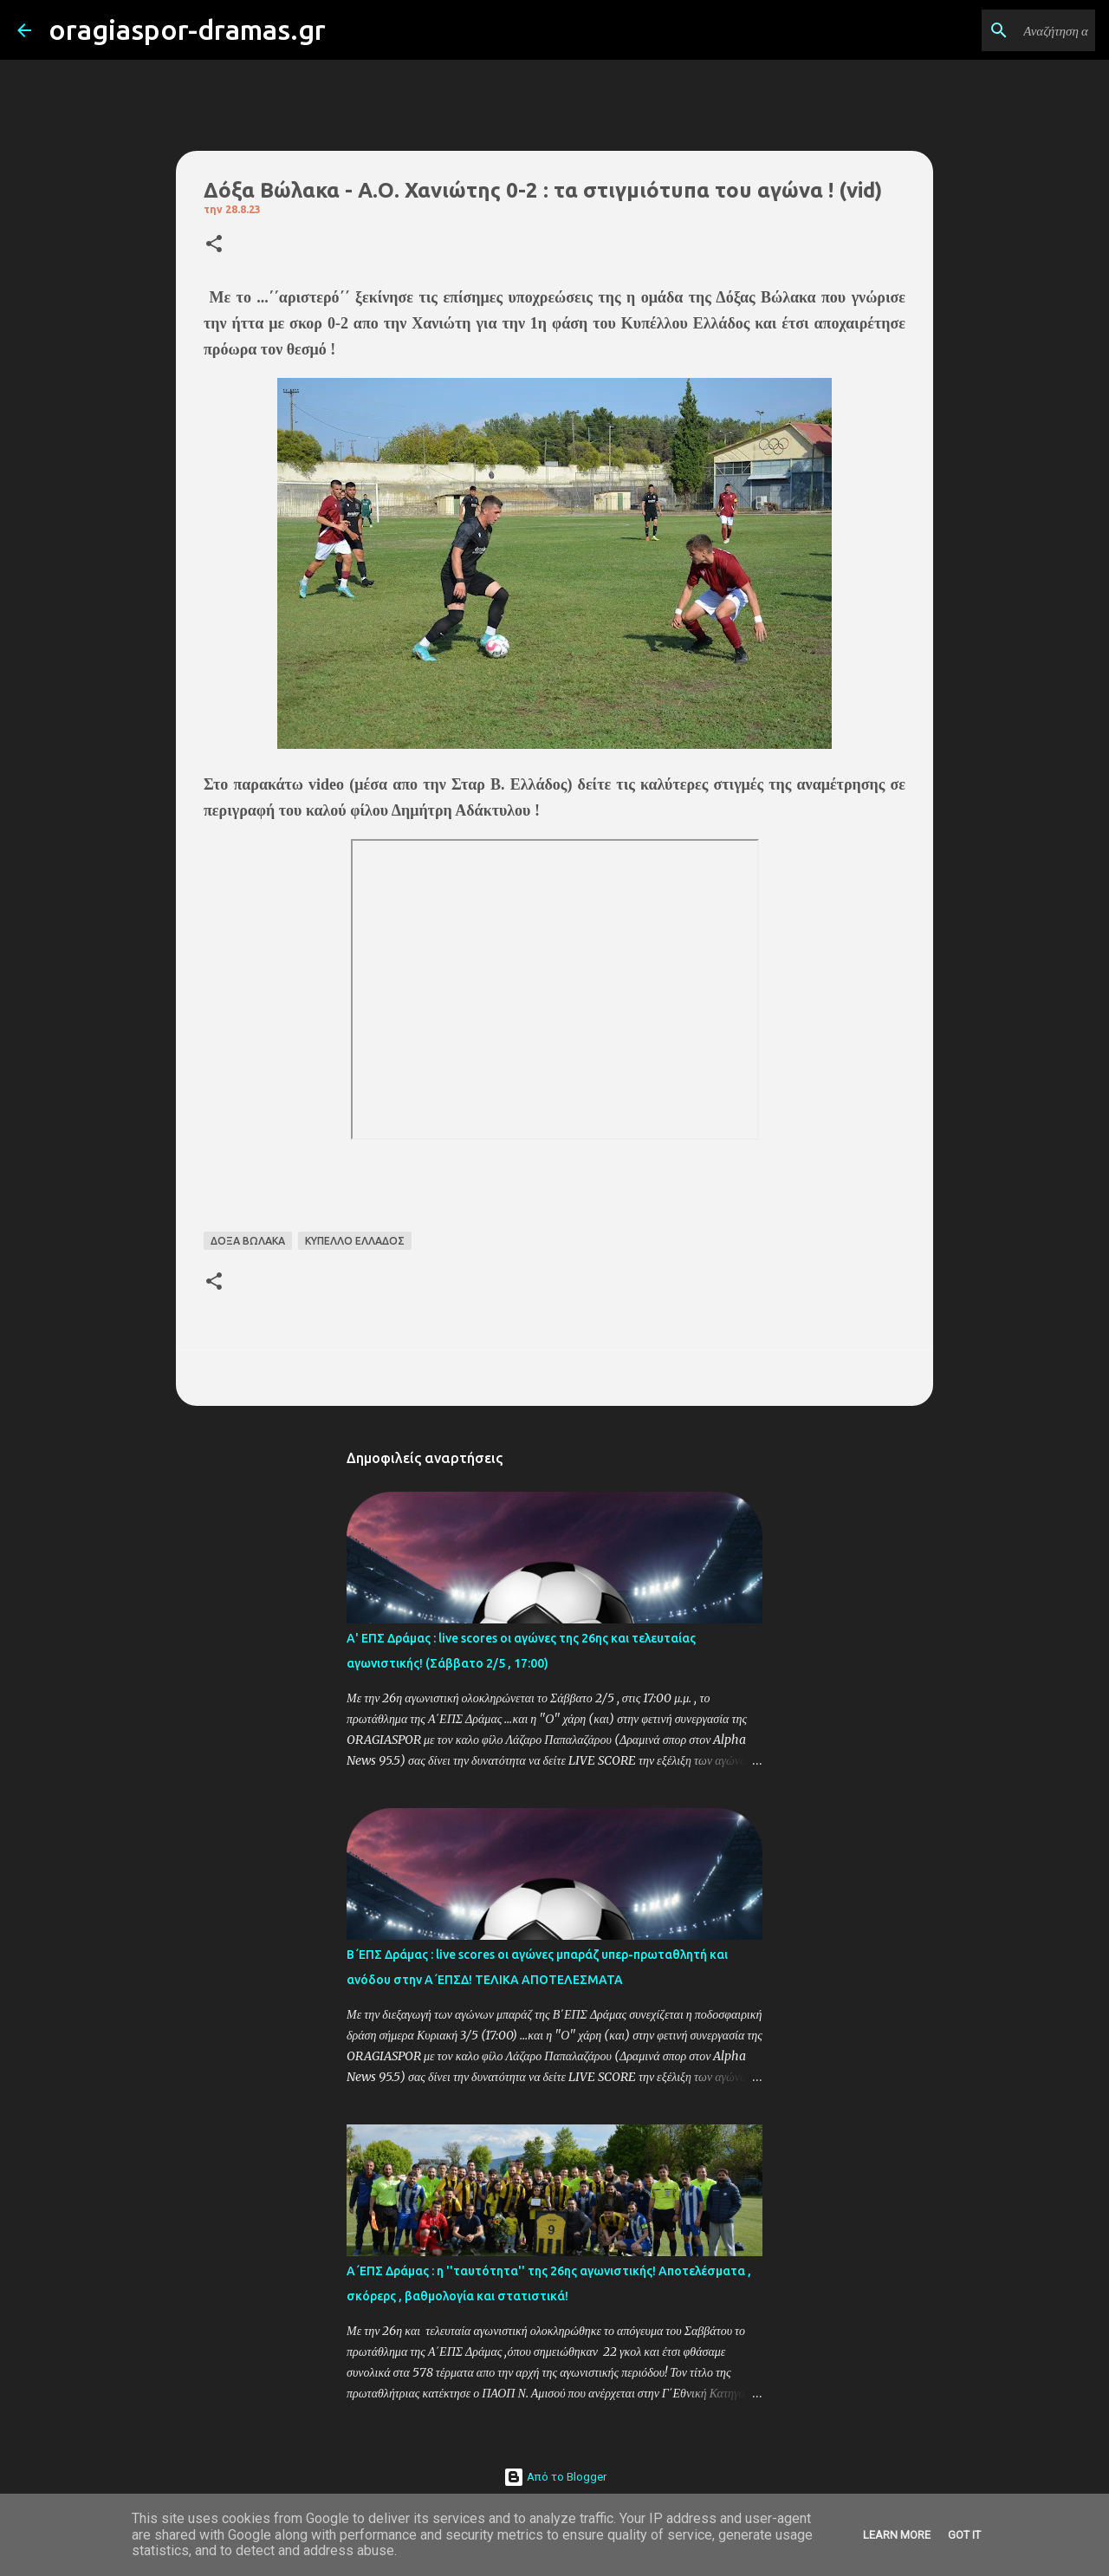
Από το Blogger (554, 2476)
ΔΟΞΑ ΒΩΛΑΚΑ (248, 1240)
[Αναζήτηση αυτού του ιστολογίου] (1004, 30)
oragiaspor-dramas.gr (187, 29)
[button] (214, 245)
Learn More (897, 2534)
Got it (964, 2534)
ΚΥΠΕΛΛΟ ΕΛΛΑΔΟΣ (355, 1240)
